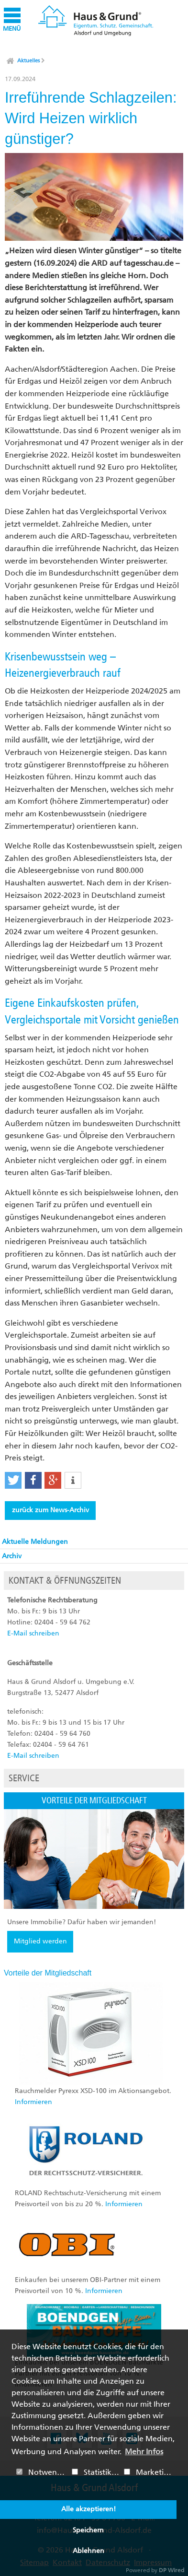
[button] (13, 1480)
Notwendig (42, 2472)
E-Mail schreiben (33, 1633)
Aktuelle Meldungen (35, 1542)
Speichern (88, 2530)
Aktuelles (28, 61)
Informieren (33, 2102)
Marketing (148, 2472)
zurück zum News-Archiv (50, 1510)
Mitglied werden (40, 1941)
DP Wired (171, 2570)
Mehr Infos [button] (144, 2451)
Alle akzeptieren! (88, 2509)
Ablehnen (88, 2551)
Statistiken (96, 2472)
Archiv (12, 1556)
